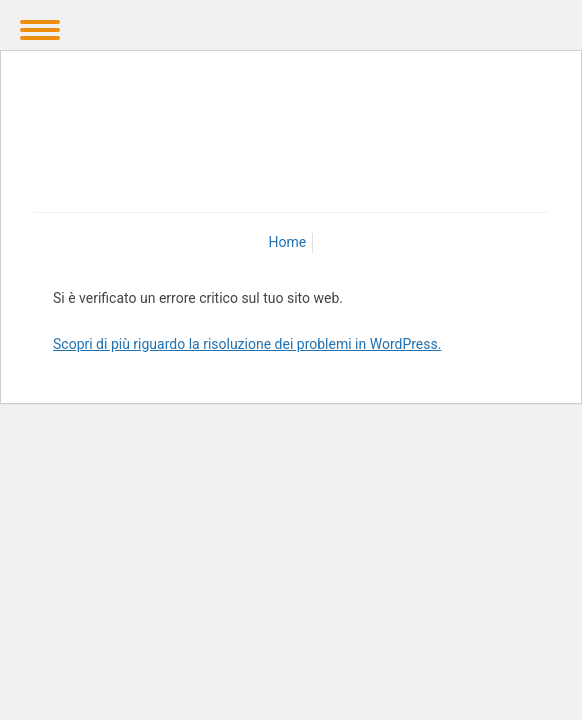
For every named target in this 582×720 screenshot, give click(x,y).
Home (288, 242)
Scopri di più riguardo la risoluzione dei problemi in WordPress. (247, 344)
